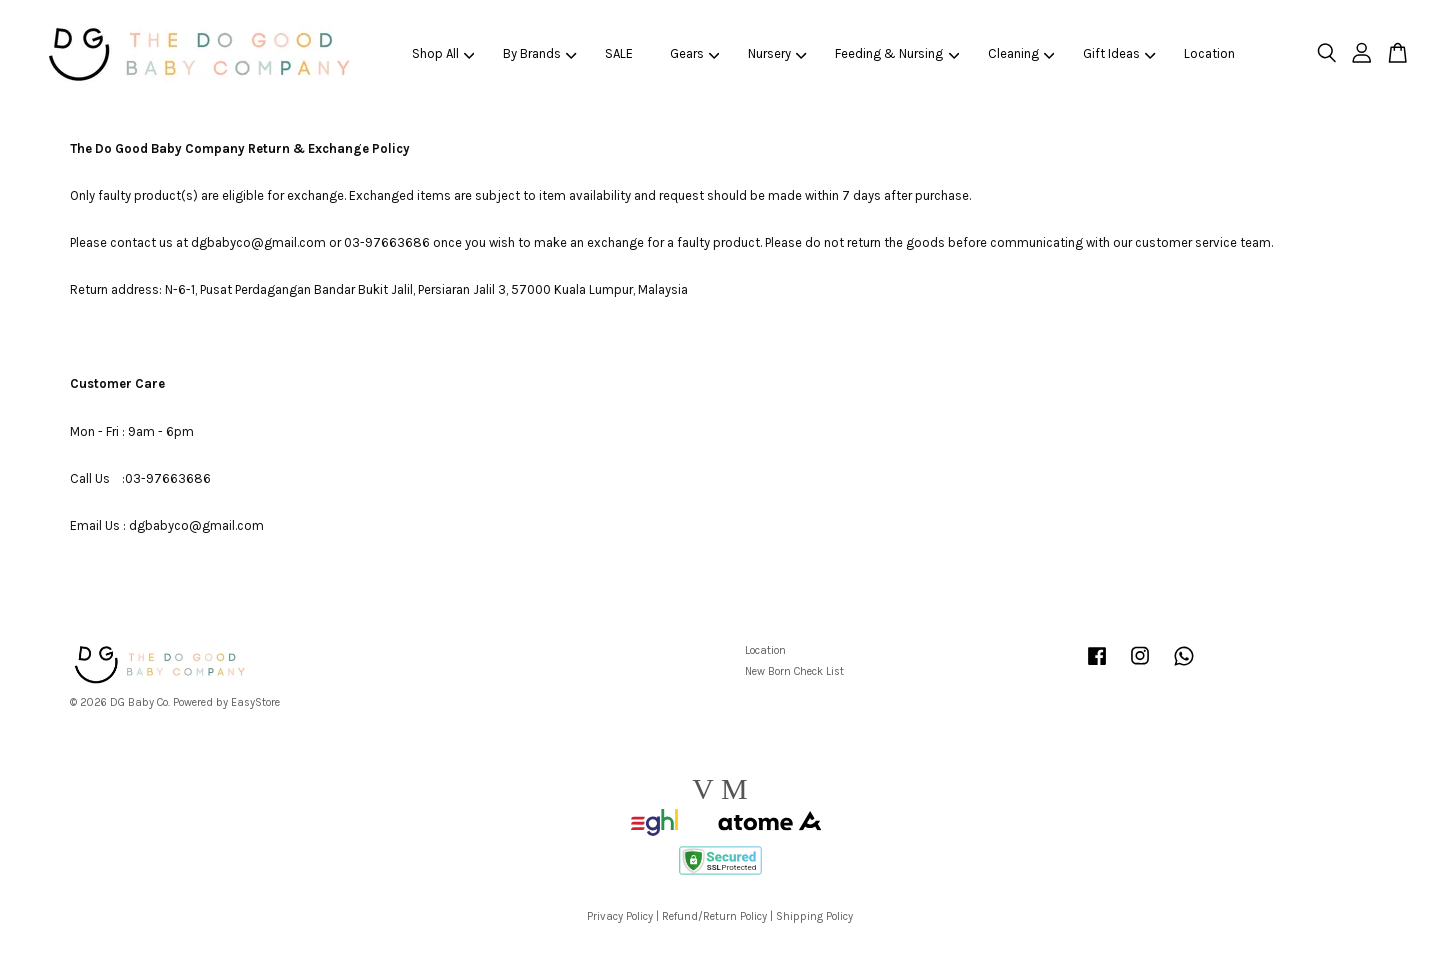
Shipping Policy (814, 916)
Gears (695, 53)
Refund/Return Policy (714, 916)
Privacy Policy (620, 916)
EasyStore (255, 702)
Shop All (443, 53)
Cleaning (1021, 53)
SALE (619, 53)
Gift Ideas (1119, 53)
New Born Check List (794, 671)
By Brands (540, 53)
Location (1209, 53)
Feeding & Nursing (897, 53)
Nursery (777, 53)
